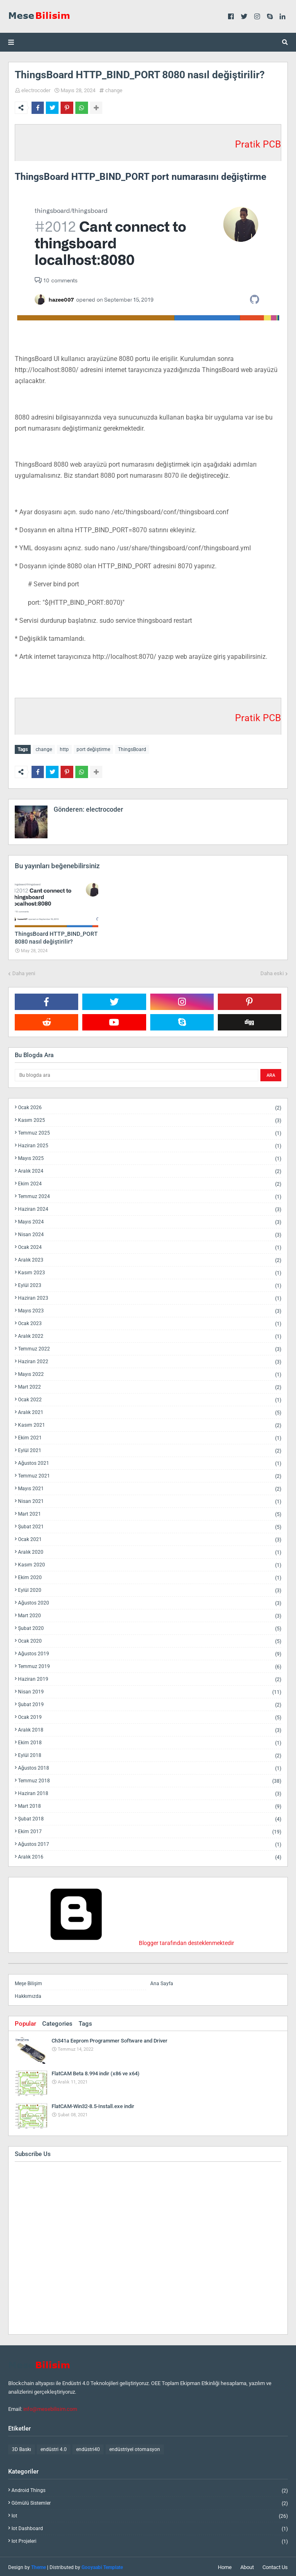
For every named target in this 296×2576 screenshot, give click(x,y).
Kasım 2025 (149, 1119)
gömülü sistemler (149, 2502)
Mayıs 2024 (149, 1220)
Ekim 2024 (149, 1182)
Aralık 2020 (149, 1551)
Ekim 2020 (149, 1576)
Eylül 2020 (149, 1589)
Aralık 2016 (149, 1855)
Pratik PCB (258, 144)
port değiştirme (93, 749)
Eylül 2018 (149, 1754)
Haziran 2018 (149, 1792)
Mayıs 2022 (149, 1373)
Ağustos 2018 (149, 1766)
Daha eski (272, 972)
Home (225, 2565)
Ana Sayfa (161, 1982)
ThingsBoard (132, 749)
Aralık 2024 (149, 1170)
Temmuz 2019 (149, 1665)
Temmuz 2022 (149, 1347)
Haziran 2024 (149, 1208)
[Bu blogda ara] (136, 1073)
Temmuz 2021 (149, 1474)
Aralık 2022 (149, 1335)
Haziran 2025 (149, 1144)
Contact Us (275, 2565)
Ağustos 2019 (149, 1652)
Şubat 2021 (149, 1525)
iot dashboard (149, 2527)
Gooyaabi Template (102, 2566)
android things (149, 2489)
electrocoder (35, 90)
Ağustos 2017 (149, 1843)
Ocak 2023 (149, 1322)
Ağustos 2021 (149, 1462)
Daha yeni (23, 972)
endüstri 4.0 (54, 2448)
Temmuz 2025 (149, 1131)
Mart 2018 (149, 1805)
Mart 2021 (149, 1512)
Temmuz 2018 (149, 1779)
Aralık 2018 (149, 1728)
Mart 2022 (149, 1385)
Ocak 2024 (149, 1246)
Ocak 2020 (149, 1639)
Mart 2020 (149, 1614)
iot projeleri (149, 2539)
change (113, 90)
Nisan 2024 (149, 1233)
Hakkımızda (28, 1994)
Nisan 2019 (149, 1690)
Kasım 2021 (149, 1424)
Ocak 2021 (149, 1538)
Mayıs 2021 (149, 1487)
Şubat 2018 (149, 1817)
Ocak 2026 (149, 1106)
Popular (25, 2022)
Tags (85, 2022)
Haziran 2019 (149, 1678)
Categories (57, 2022)
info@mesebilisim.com (50, 2407)
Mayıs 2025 (149, 1157)
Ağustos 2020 (149, 1601)
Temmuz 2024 (149, 1195)
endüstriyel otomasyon (134, 2448)
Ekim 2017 (149, 1830)
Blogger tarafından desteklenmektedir (124, 1941)
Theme (38, 2566)
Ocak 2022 (149, 1398)
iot (149, 2514)
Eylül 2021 (149, 1449)
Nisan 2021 (149, 1500)
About (247, 2565)
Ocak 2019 (149, 1716)
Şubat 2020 (149, 1627)
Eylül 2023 (149, 1284)
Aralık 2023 (149, 1258)
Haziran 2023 (149, 1297)
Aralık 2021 (149, 1411)
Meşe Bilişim (28, 1982)
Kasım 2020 (149, 1563)
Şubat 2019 (149, 1703)
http (64, 749)
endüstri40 (88, 2448)
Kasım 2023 (149, 1271)
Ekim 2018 (149, 1741)
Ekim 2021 (149, 1436)
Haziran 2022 (149, 1360)
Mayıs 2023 (149, 1309)
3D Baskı (21, 2448)
